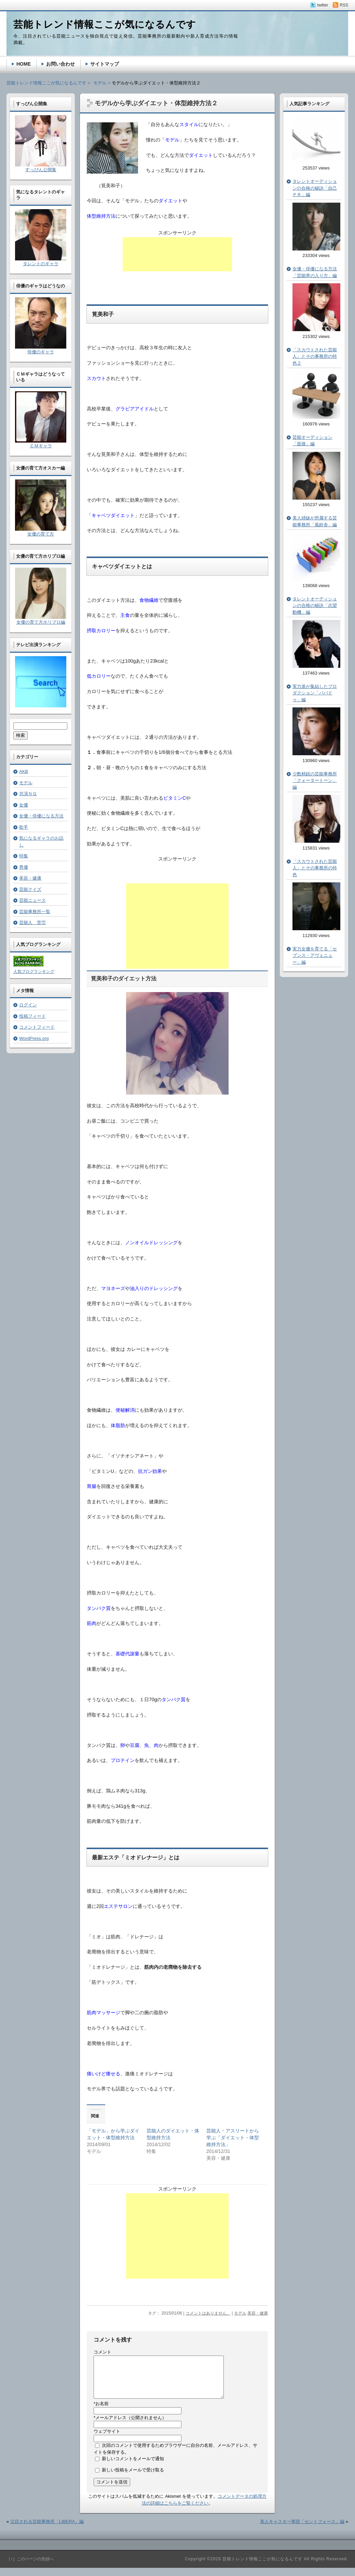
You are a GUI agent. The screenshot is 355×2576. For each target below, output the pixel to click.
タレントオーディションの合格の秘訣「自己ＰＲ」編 (314, 188)
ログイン (28, 1004)
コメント (102, 2352)
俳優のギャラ (40, 351)
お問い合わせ (60, 64)
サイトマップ (104, 64)
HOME (23, 64)
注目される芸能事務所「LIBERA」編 (47, 2529)
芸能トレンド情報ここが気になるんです (46, 82)
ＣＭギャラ (41, 445)
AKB (23, 771)
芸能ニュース (32, 900)
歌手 (23, 827)
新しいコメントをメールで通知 (133, 2466)
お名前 (101, 2411)
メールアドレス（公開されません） (130, 2425)
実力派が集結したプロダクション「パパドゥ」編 (314, 693)
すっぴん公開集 (40, 169)
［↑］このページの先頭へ (30, 2567)
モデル (240, 2313)
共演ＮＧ (28, 793)
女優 (23, 805)
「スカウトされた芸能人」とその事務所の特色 (314, 868)
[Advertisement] (177, 254)
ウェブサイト (107, 2439)
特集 (23, 855)
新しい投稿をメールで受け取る (133, 2478)
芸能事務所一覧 (34, 911)
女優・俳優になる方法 (41, 815)
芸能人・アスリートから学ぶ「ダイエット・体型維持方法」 (232, 2137)
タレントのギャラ (40, 263)
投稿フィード (32, 1016)
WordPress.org (34, 1038)
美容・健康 (257, 2313)
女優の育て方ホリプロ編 (40, 622)
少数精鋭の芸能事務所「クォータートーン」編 (314, 780)
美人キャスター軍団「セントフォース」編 (302, 2529)
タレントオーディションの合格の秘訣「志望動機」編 (314, 605)
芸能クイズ (30, 889)
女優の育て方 (40, 534)
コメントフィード (37, 1027)
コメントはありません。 (208, 2313)
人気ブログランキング (33, 971)
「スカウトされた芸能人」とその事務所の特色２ (314, 356)
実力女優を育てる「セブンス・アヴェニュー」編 (314, 955)
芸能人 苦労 (32, 922)
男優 (23, 867)
